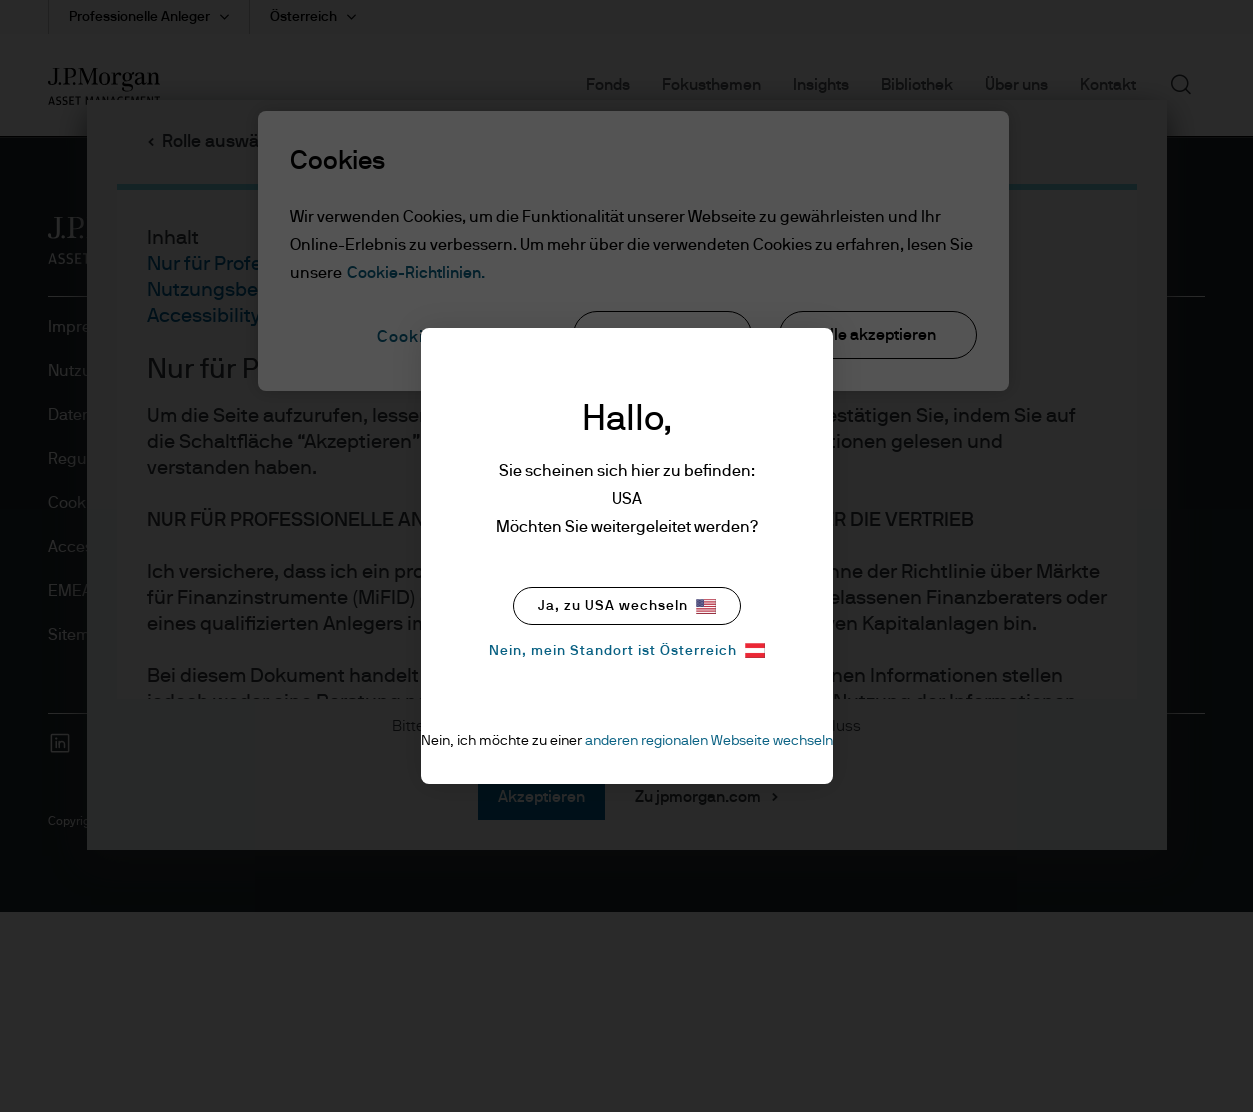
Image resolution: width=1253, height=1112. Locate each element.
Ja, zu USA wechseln (627, 606)
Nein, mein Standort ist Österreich (627, 650)
